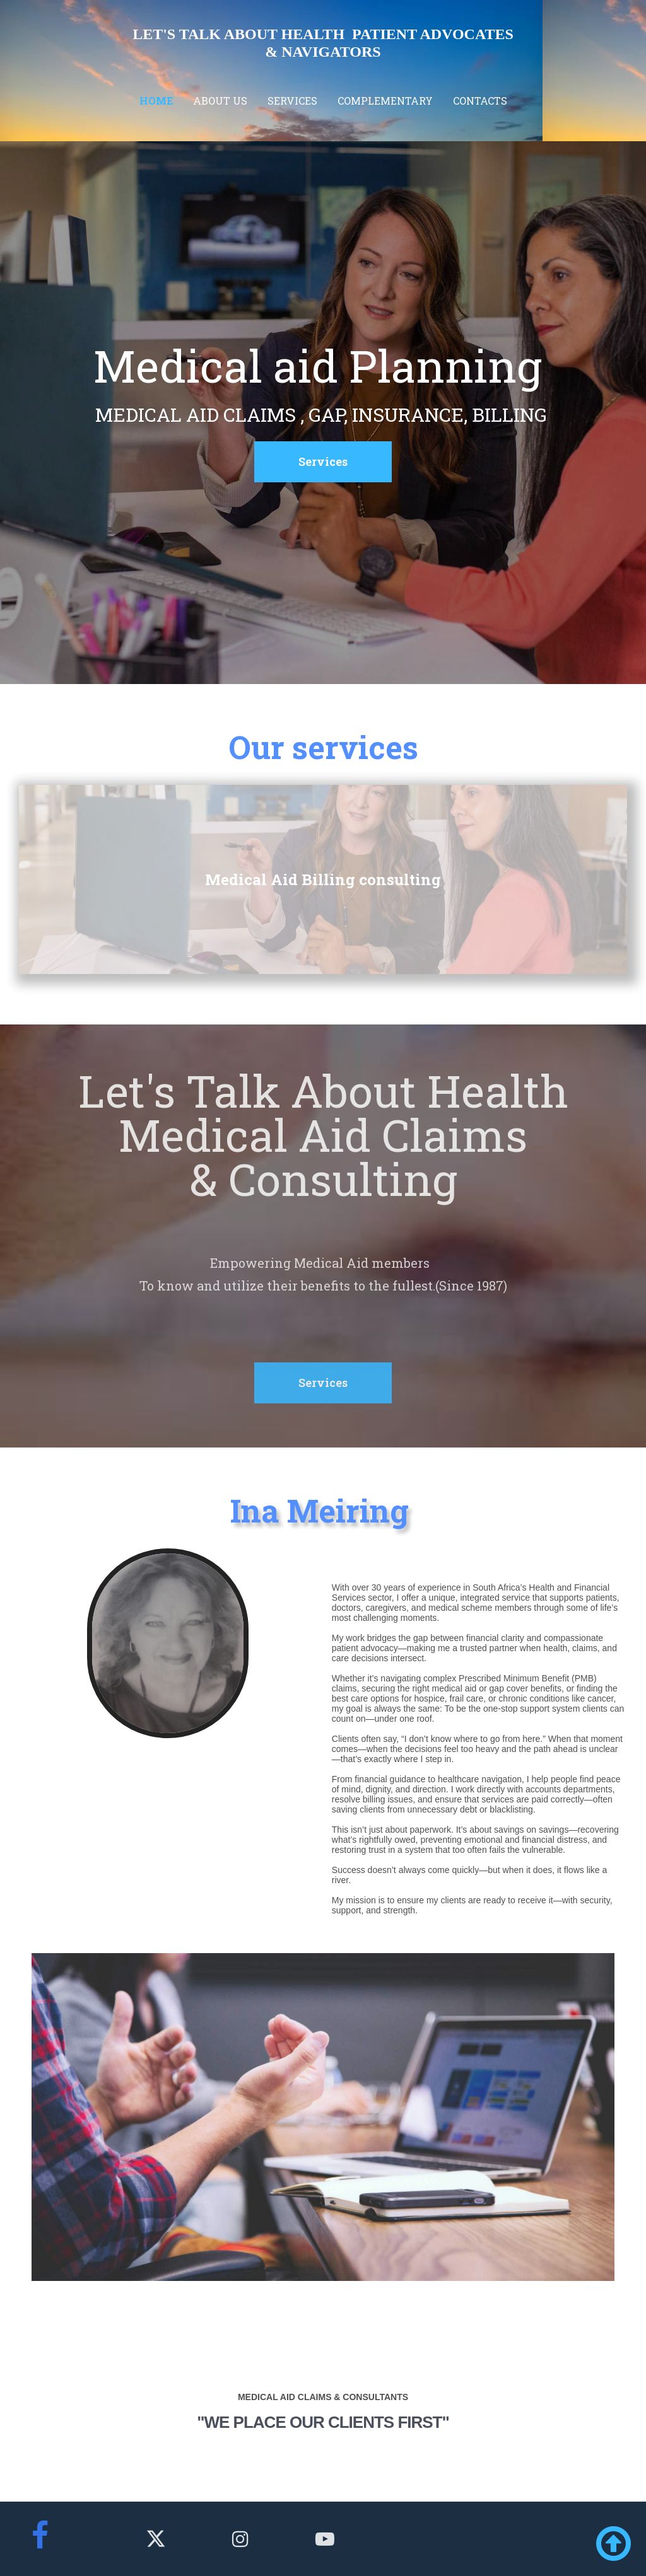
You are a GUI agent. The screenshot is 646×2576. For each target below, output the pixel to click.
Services (292, 100)
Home (156, 100)
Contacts (480, 100)
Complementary (385, 100)
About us (220, 100)
